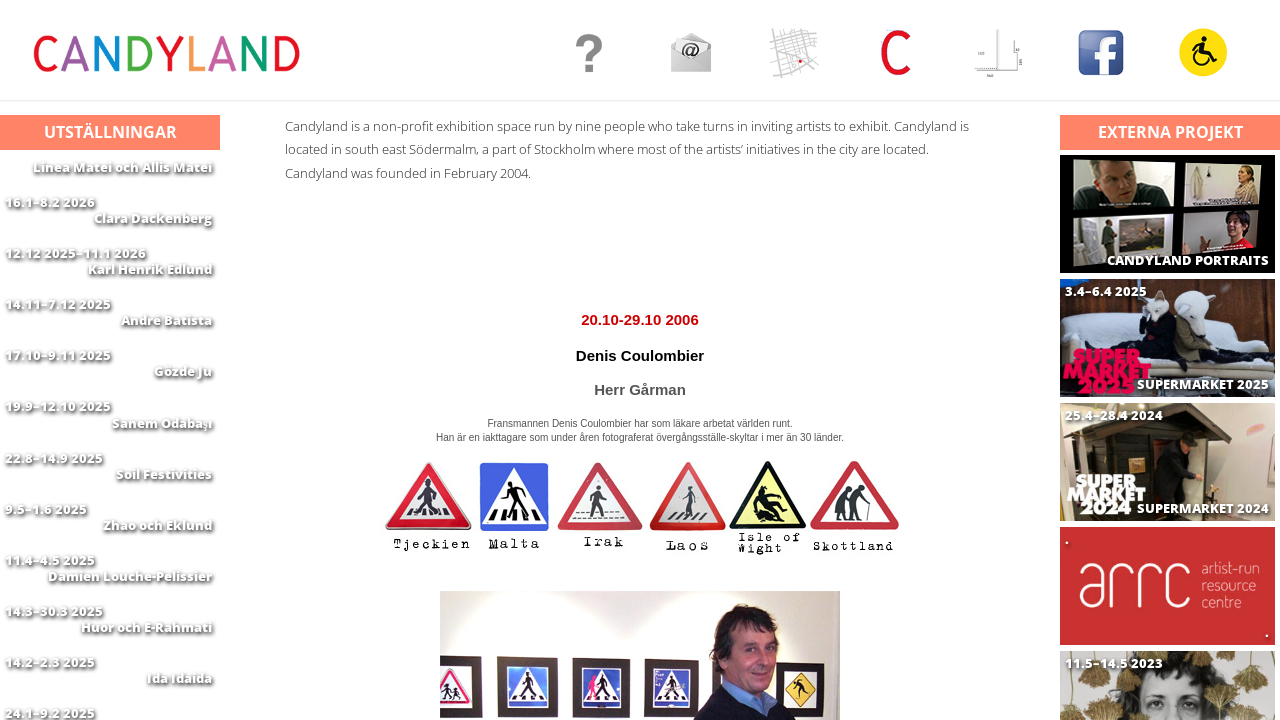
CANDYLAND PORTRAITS (1188, 260)
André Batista (166, 356)
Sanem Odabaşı (162, 482)
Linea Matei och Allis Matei (122, 167)
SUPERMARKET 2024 (1203, 508)
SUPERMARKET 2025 (1203, 384)
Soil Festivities (164, 545)
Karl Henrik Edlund (150, 293)
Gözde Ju (183, 419)
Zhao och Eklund (157, 608)
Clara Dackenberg (153, 230)
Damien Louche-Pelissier (130, 671)
